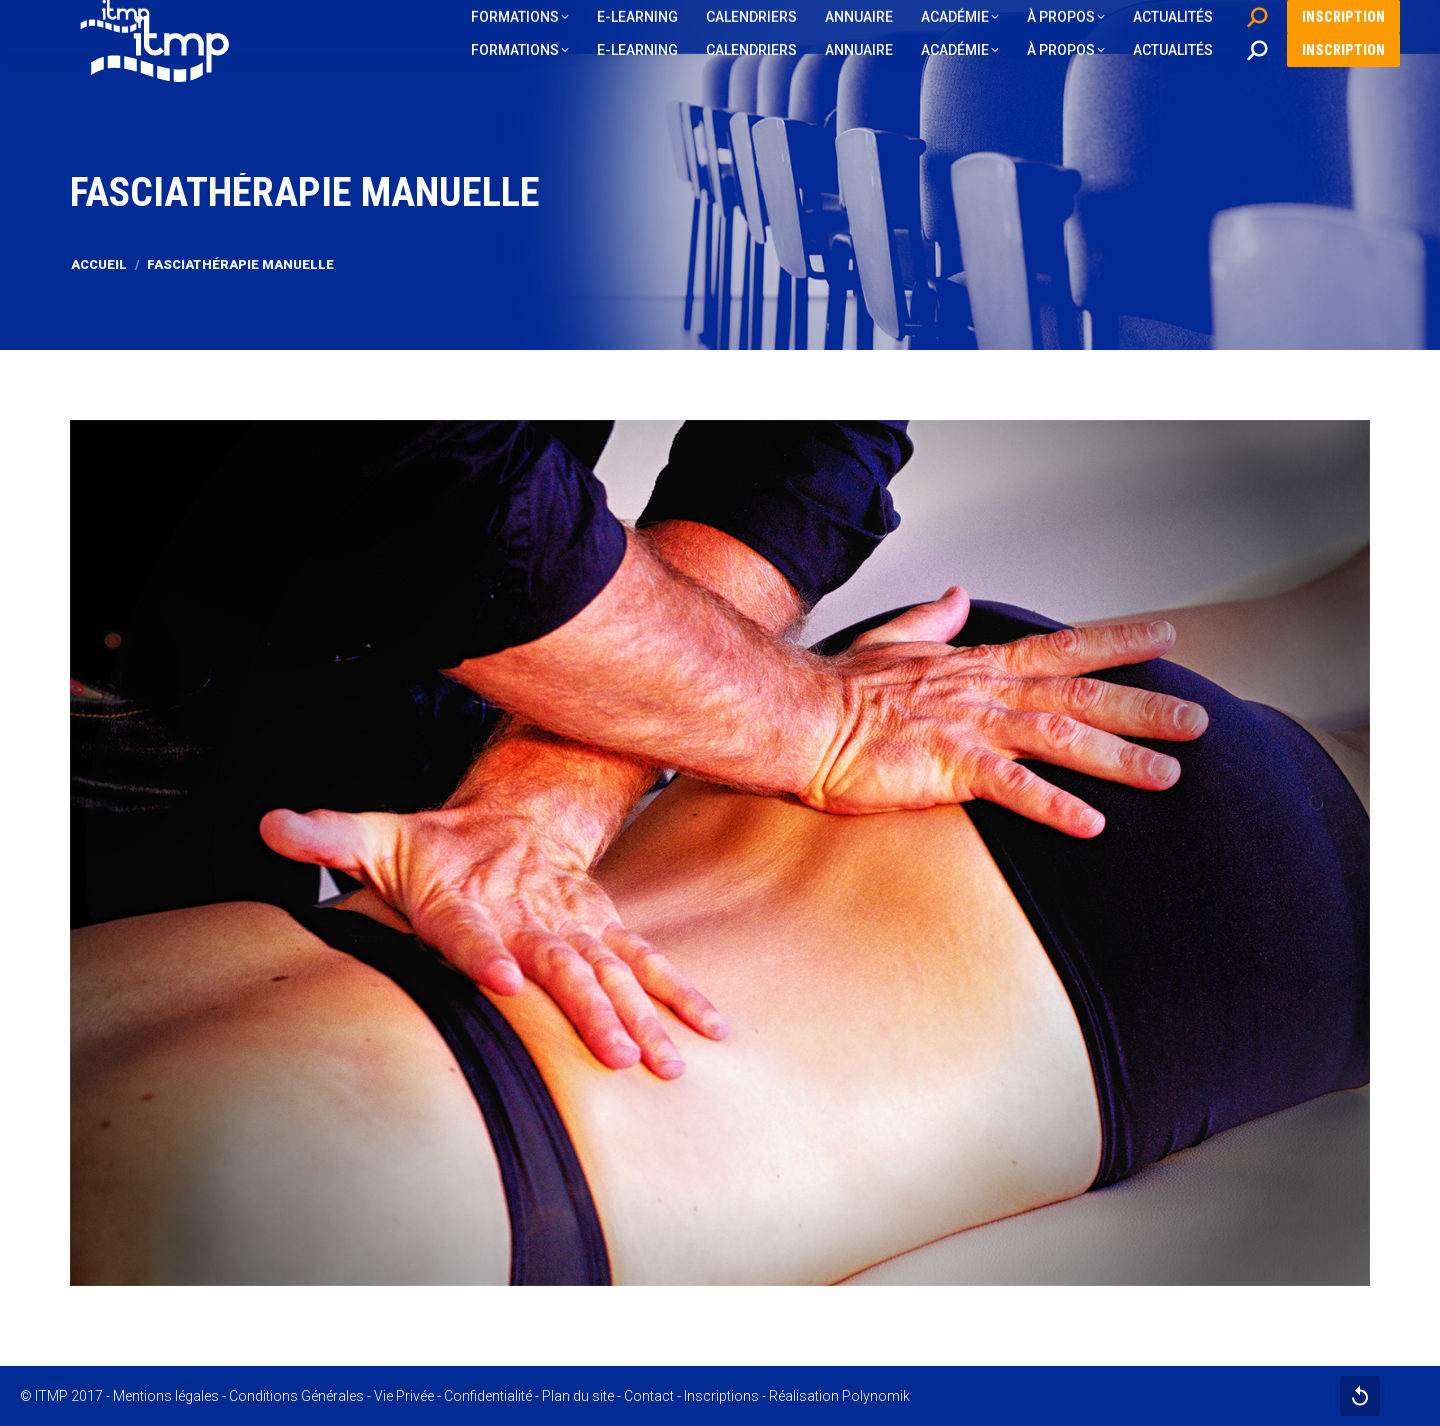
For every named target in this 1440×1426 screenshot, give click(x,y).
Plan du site (578, 1396)
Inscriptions (721, 1396)
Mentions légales (166, 1396)
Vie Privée (404, 1396)
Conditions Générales (296, 1396)
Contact (649, 1396)
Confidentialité (488, 1396)
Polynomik (876, 1396)
